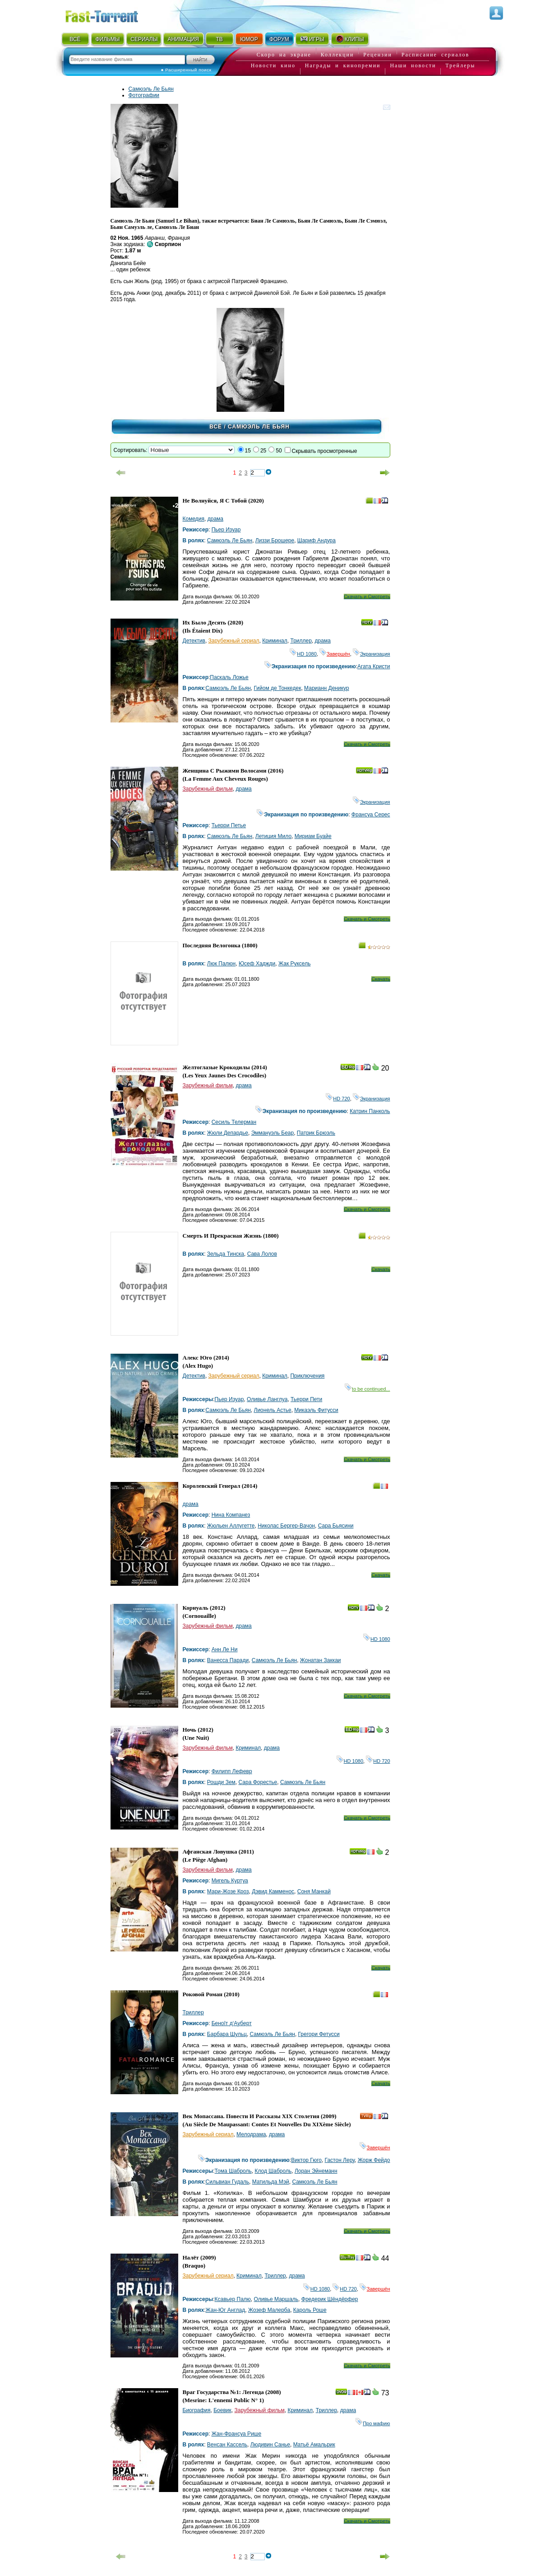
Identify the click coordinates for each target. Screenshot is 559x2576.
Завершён (334, 654)
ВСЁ (74, 39)
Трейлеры (460, 65)
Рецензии (377, 54)
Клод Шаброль (272, 2171)
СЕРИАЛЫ (143, 39)
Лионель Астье (272, 1410)
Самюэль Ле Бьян (151, 89)
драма (215, 519)
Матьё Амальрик (314, 2444)
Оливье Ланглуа (267, 1399)
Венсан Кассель (227, 2444)
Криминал (274, 641)
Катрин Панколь (370, 1111)
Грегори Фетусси (319, 2034)
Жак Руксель (294, 963)
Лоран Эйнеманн (316, 2171)
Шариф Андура (316, 540)
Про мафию (373, 2423)
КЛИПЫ (349, 39)
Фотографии (144, 95)
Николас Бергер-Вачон (286, 1526)
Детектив (194, 641)
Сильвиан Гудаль (227, 2182)
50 (279, 450)
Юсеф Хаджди (257, 963)
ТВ (219, 39)
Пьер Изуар (226, 529)
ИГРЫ (312, 39)
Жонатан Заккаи (320, 1660)
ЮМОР (249, 39)
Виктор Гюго (306, 2160)
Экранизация (371, 654)
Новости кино (273, 65)
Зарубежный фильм (208, 789)
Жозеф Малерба (269, 2310)
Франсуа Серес (370, 814)
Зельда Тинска (225, 1254)
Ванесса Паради (228, 1660)
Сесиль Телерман (234, 1122)
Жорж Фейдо (374, 2160)
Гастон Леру (340, 2160)
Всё (215, 427)
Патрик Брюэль (316, 1133)
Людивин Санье (270, 2444)
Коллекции (337, 54)
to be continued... (367, 1389)
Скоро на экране (284, 54)
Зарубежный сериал (233, 641)
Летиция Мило (273, 836)
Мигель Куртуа (230, 1880)
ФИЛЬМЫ (107, 39)
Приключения (307, 1376)
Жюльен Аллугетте (231, 1526)
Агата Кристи (373, 666)
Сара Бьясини (336, 1526)
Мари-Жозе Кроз (228, 1891)
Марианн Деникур (326, 688)
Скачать (380, 979)
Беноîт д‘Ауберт (232, 2023)
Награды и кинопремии (343, 65)
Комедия (194, 519)
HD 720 (338, 1098)
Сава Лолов (262, 1254)
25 (263, 450)
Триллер (300, 641)
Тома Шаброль (233, 2171)
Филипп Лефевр (232, 1771)
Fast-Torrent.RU (110, 14)
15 (248, 450)
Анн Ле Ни (225, 1649)
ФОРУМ (279, 39)
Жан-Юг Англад (225, 2310)
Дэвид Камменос (273, 1891)
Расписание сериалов (435, 54)
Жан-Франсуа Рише (237, 2434)
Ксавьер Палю (233, 2299)
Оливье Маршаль (276, 2299)
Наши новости (413, 65)
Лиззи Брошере (274, 540)
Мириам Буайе (313, 836)
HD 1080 (303, 654)
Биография (197, 2410)
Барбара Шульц (227, 2034)
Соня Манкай (314, 1891)
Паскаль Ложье (229, 677)
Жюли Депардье (227, 1133)
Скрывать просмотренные (324, 451)
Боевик (222, 2410)
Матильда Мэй (270, 2182)
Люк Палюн (221, 963)
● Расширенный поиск (186, 69)
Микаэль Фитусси (316, 1410)
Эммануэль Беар (272, 1133)
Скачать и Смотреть (367, 596)
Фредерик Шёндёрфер (329, 2299)
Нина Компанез (231, 1515)
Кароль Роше (310, 2310)
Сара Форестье (258, 1782)
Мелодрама (251, 2134)
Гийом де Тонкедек (277, 688)
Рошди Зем (221, 1782)
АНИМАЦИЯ (183, 39)
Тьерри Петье (229, 825)
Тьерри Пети (306, 1399)
